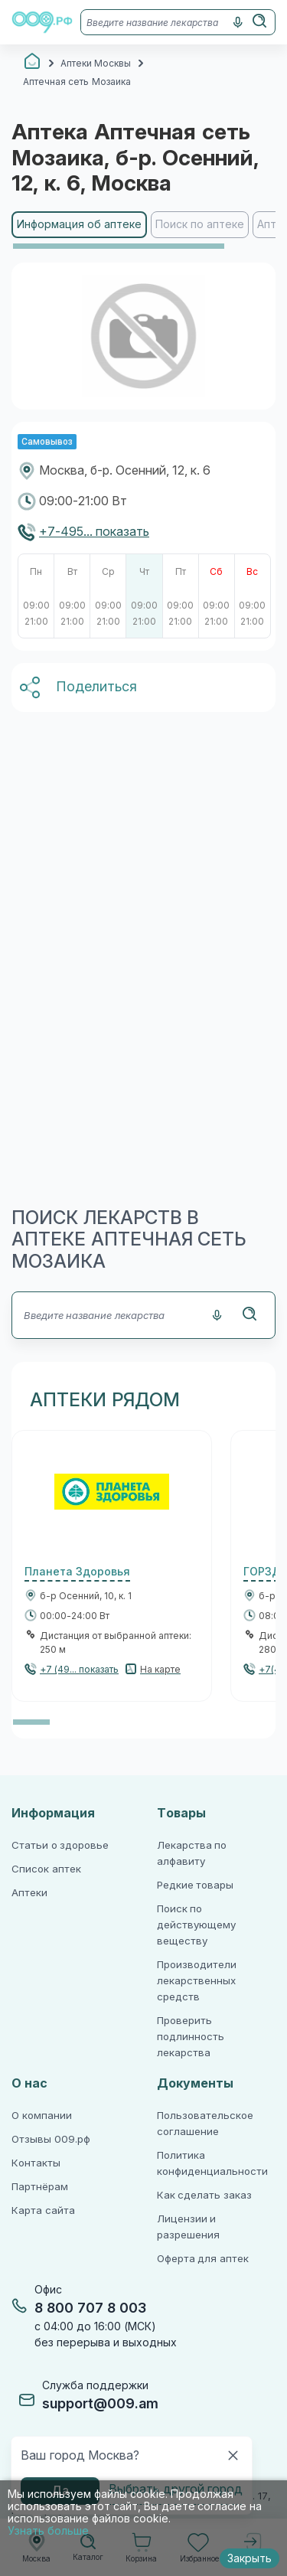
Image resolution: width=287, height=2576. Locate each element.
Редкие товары (195, 1885)
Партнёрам (39, 2186)
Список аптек (46, 1869)
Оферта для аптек (203, 2258)
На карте (160, 1669)
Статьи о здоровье (60, 1845)
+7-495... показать (94, 531)
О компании (41, 2115)
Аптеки (29, 1893)
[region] (143, 230)
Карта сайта (43, 2210)
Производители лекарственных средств (196, 1981)
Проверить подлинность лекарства (190, 2037)
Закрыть (249, 2558)
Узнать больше (48, 2531)
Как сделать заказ (204, 2195)
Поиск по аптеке (199, 224)
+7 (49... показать (79, 1669)
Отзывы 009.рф (50, 2139)
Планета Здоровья (77, 1572)
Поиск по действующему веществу (196, 1925)
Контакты (35, 2163)
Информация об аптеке (79, 224)
